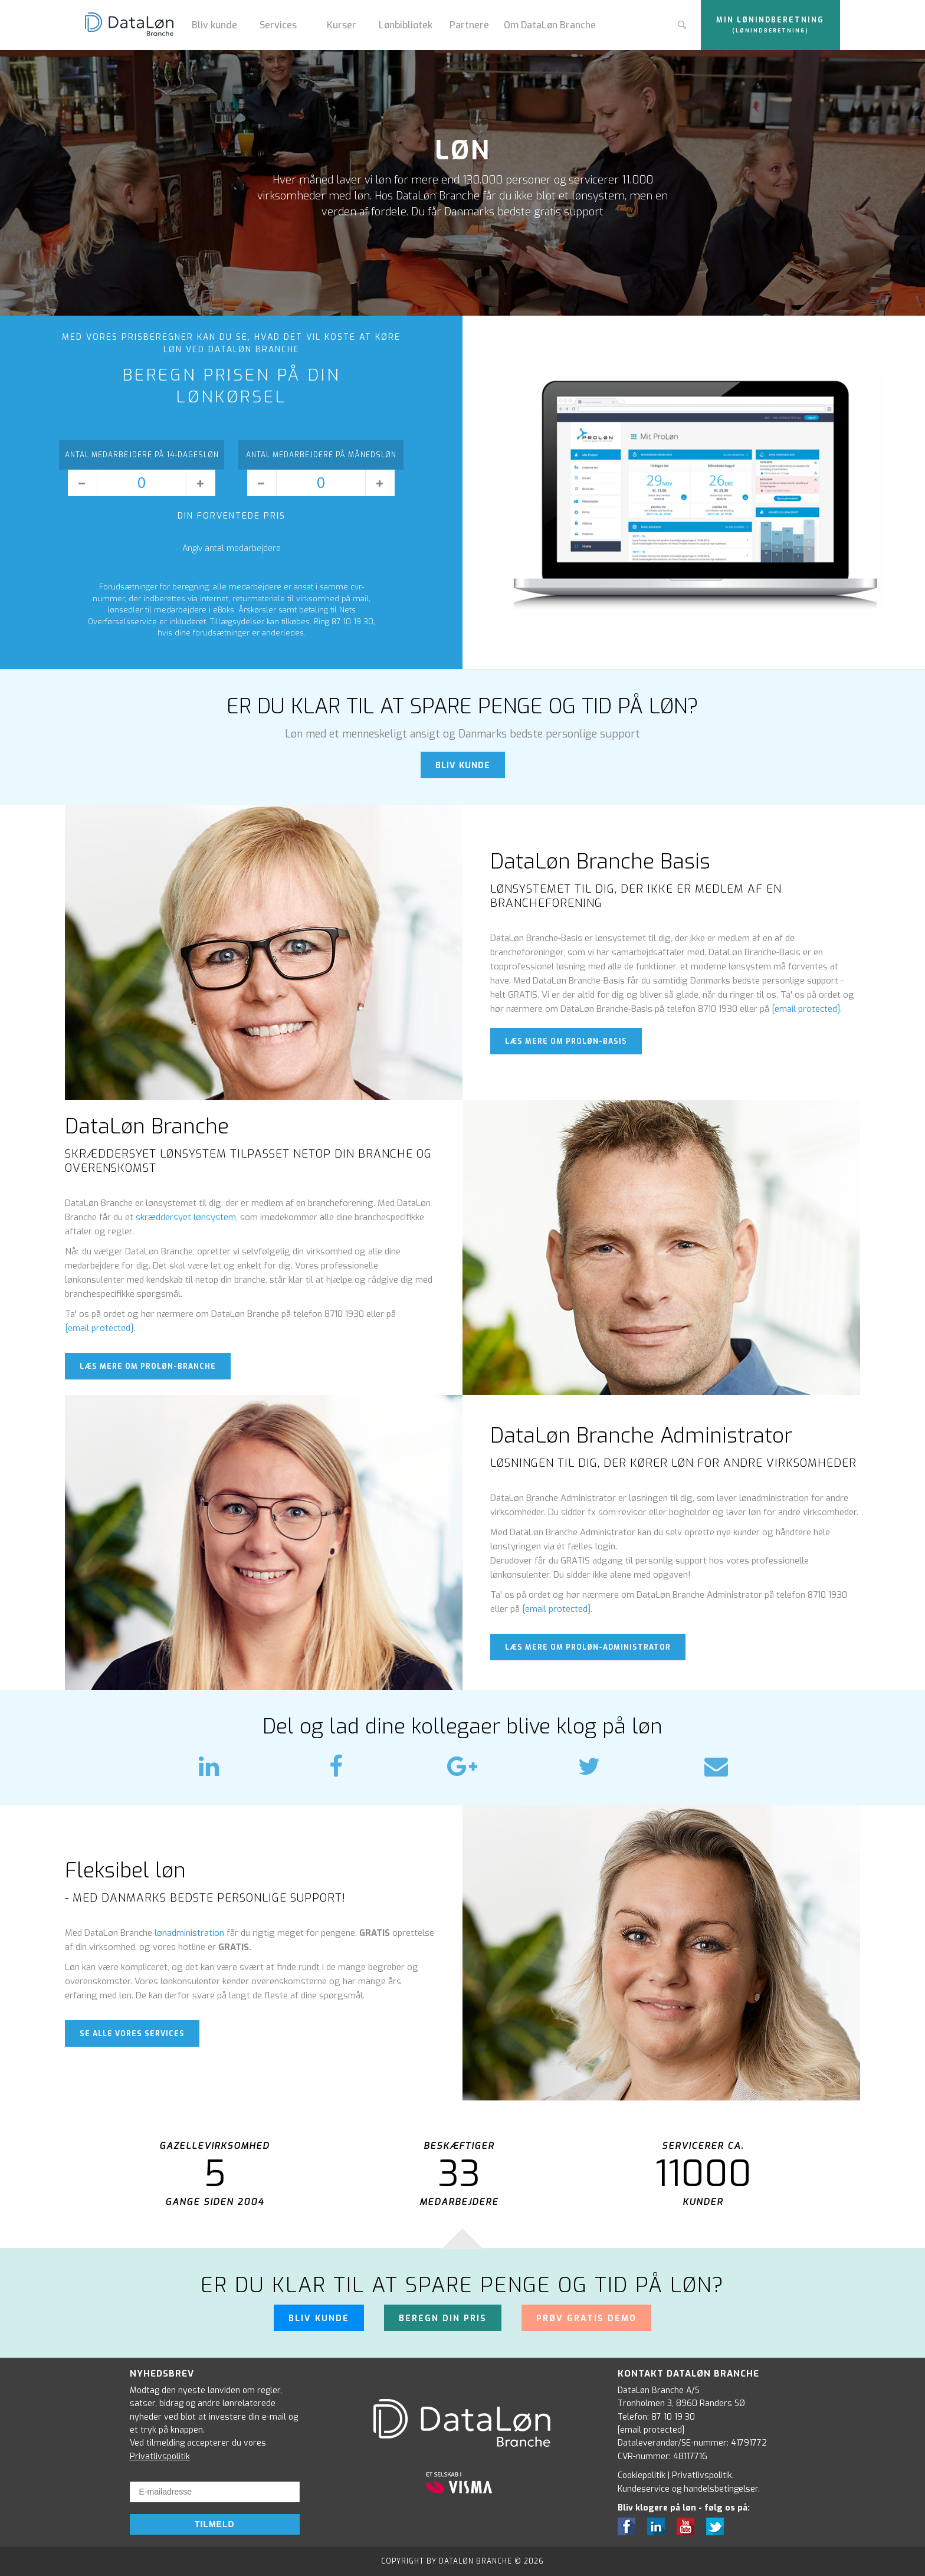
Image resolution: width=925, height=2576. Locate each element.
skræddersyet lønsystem (186, 1217)
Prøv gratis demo (586, 2318)
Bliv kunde (214, 25)
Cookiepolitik (641, 2475)
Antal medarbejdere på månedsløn (321, 455)
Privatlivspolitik (160, 2456)
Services (278, 25)
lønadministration (189, 1933)
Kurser (341, 25)
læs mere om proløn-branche (148, 1366)
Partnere (469, 25)
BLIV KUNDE (462, 765)
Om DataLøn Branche (550, 25)
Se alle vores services (132, 2033)
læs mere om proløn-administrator (588, 1647)
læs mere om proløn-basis (566, 1041)
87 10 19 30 (673, 2417)
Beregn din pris (443, 2318)
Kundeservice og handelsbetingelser (688, 2489)
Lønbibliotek (405, 25)
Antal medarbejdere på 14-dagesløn (142, 455)
